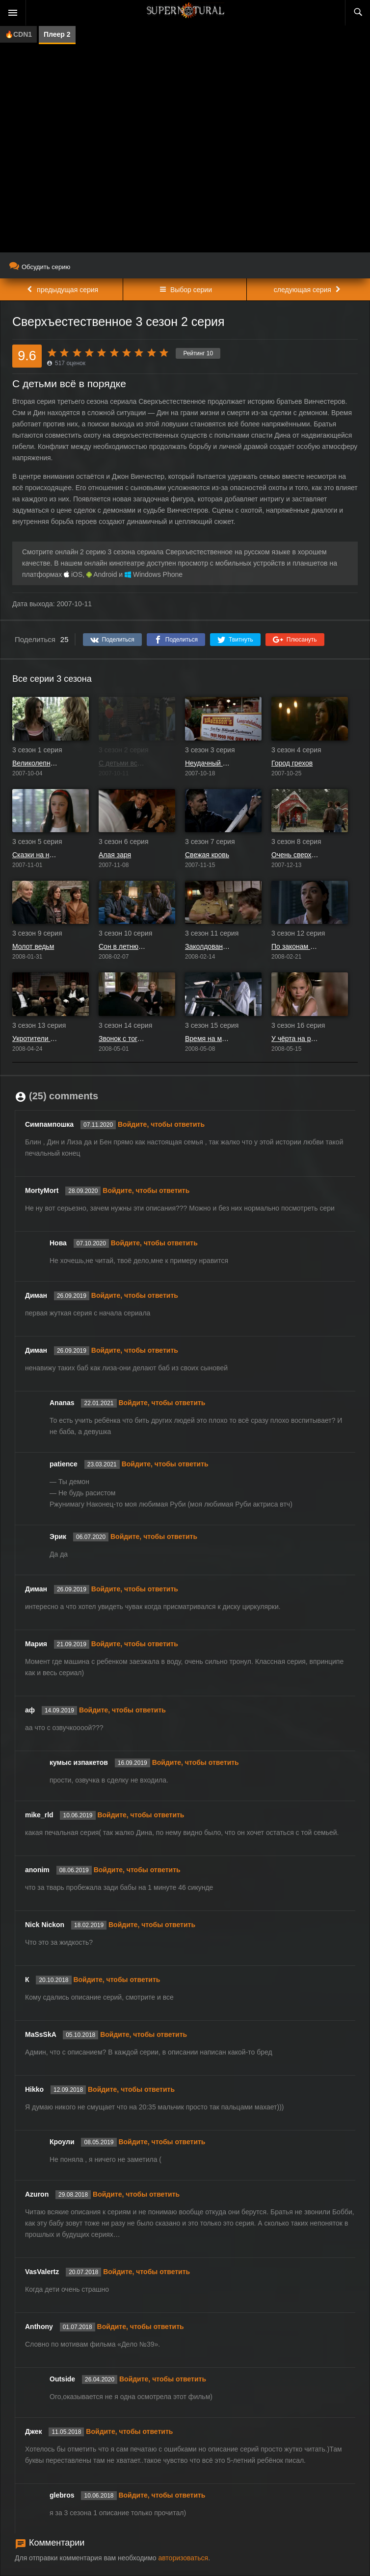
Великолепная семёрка (35, 763)
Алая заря (115, 855)
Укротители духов (35, 1038)
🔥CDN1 (18, 34)
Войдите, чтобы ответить (161, 1124)
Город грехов (292, 763)
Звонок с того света (122, 1038)
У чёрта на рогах (294, 1038)
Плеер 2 (57, 34)
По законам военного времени (294, 946)
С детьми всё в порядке (122, 763)
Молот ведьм (33, 946)
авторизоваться (183, 2558)
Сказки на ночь (35, 855)
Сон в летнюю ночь (122, 946)
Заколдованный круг (208, 946)
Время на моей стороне (208, 1038)
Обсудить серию (39, 267)
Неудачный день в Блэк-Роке (208, 763)
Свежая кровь (207, 855)
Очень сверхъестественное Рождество (294, 855)
